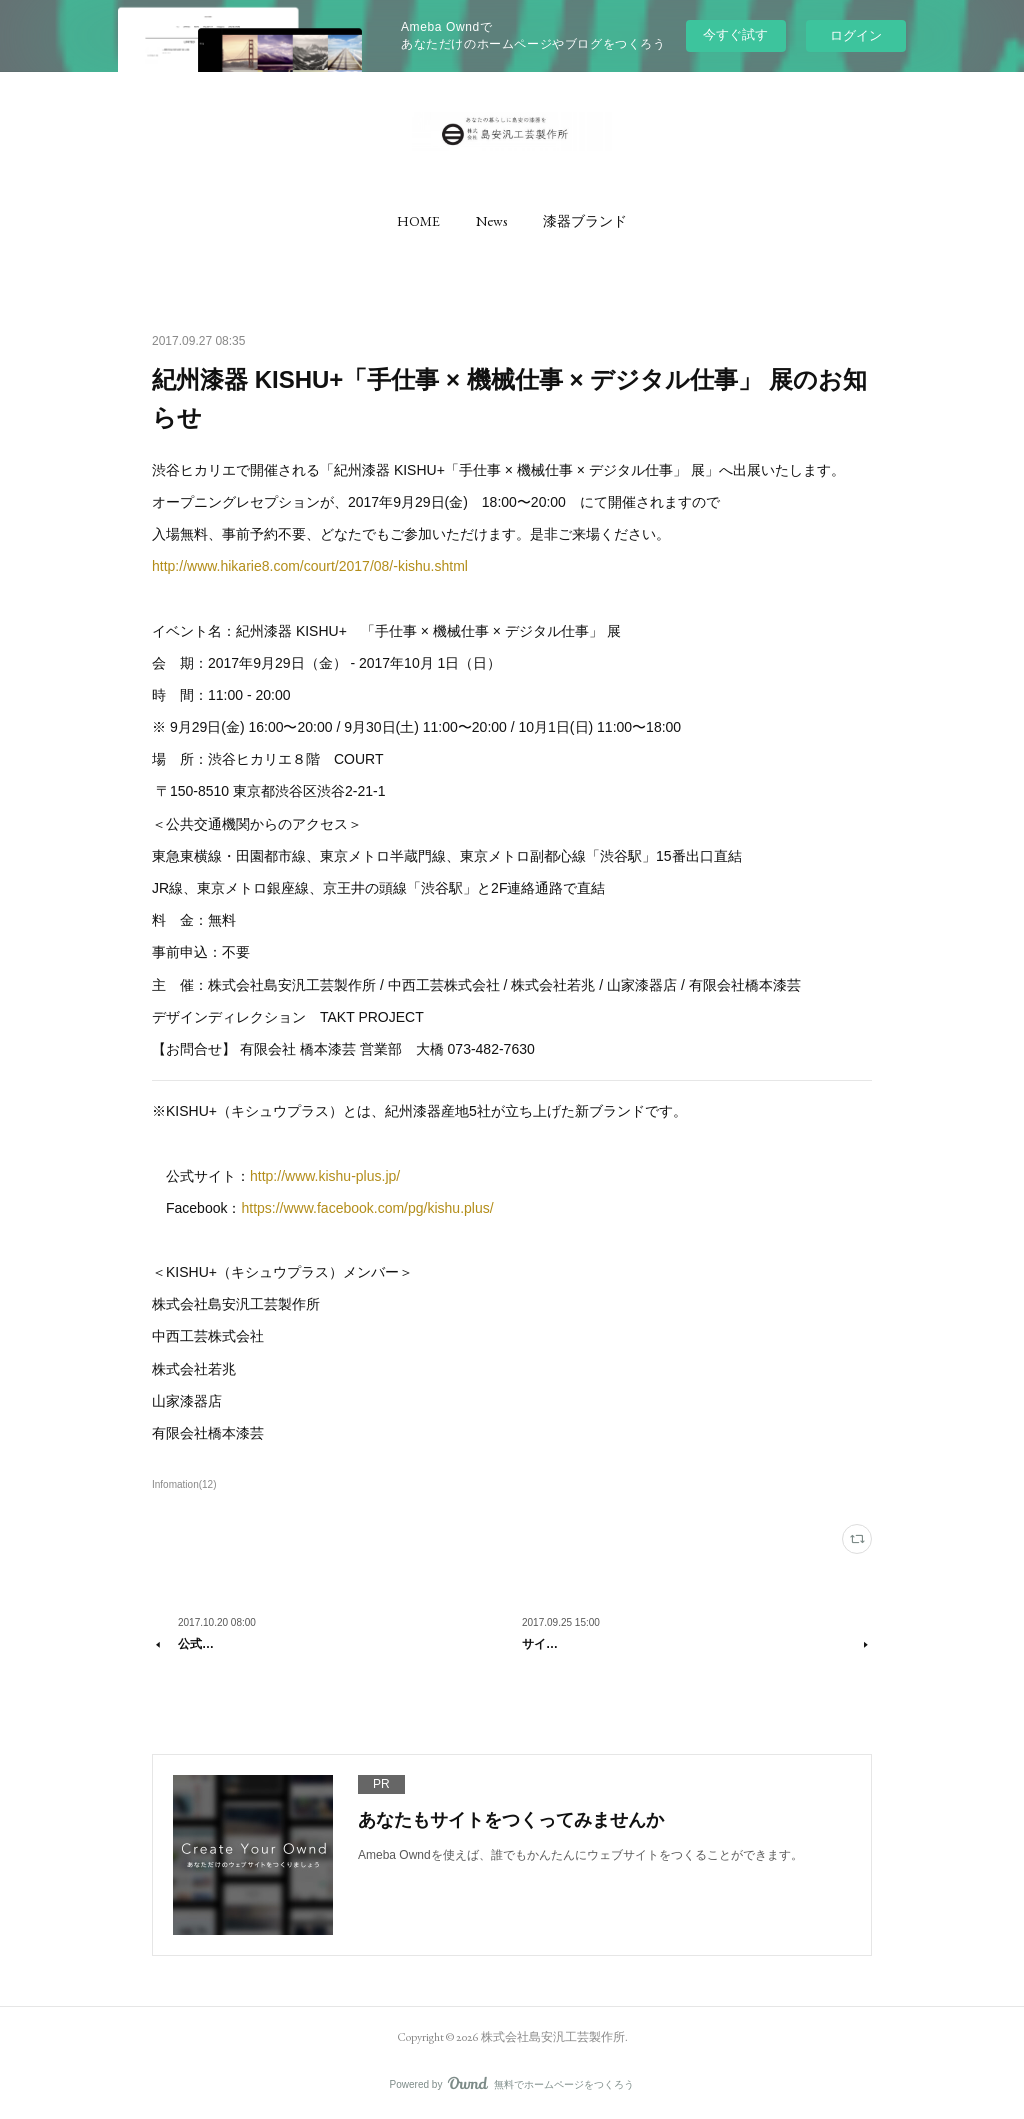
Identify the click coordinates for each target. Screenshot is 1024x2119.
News (491, 221)
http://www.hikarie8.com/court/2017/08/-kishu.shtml (310, 566)
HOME (418, 221)
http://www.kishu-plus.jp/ (325, 1176)
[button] (418, 221)
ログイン (856, 35)
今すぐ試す (735, 34)
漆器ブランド (585, 221)
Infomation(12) (184, 1484)
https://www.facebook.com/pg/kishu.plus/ (367, 1208)
